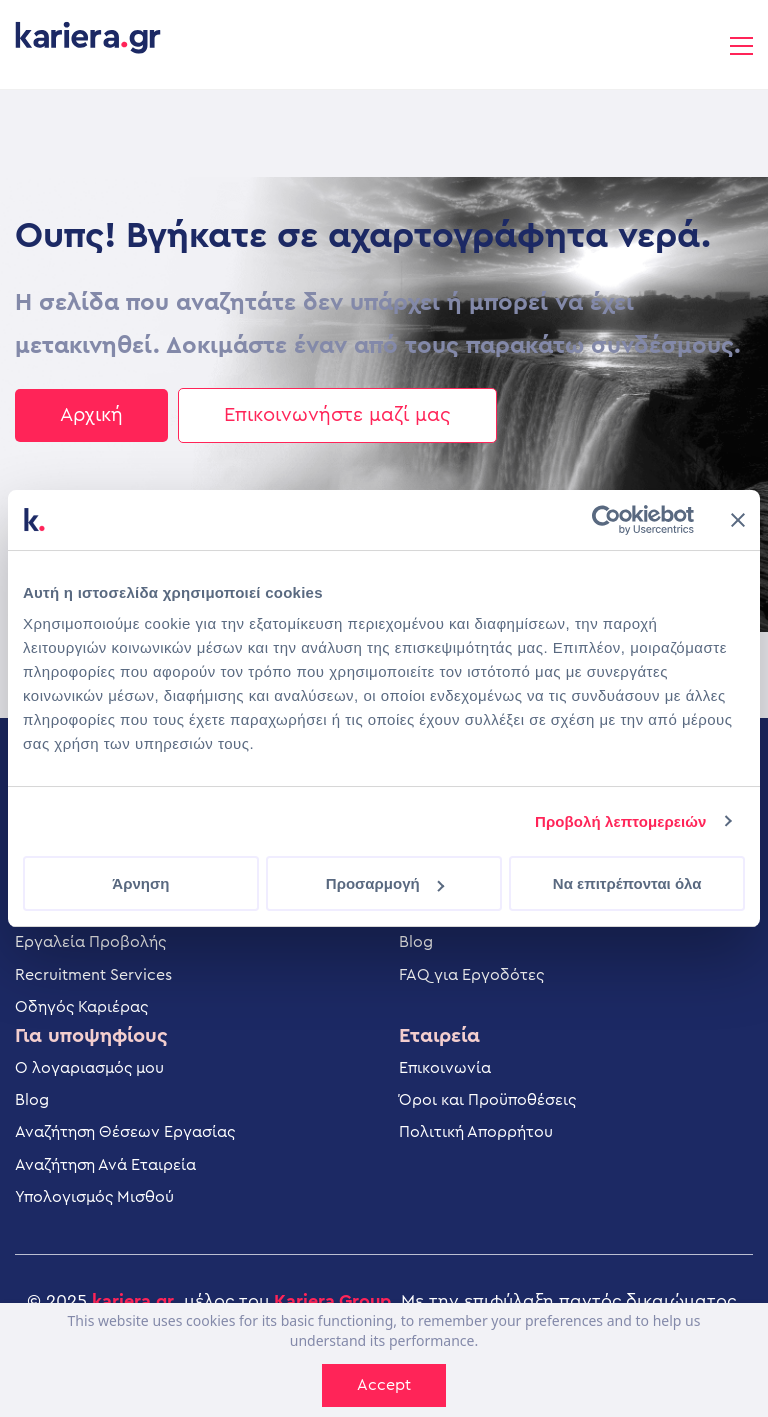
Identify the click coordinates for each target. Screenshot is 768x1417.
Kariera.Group (332, 1301)
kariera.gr (133, 1301)
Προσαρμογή (385, 883)
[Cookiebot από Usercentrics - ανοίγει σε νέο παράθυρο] (606, 520)
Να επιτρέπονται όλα (627, 883)
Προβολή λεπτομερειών (621, 821)
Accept (384, 1385)
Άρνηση (140, 883)
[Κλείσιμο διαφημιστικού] (738, 520)
